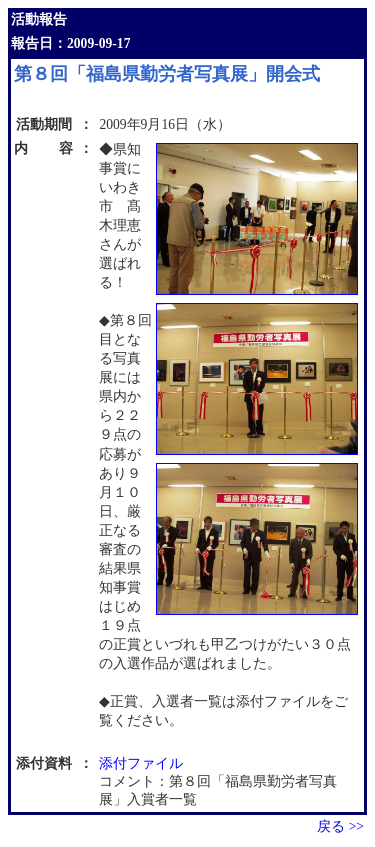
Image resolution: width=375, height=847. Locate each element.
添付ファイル (141, 763)
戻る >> (340, 826)
